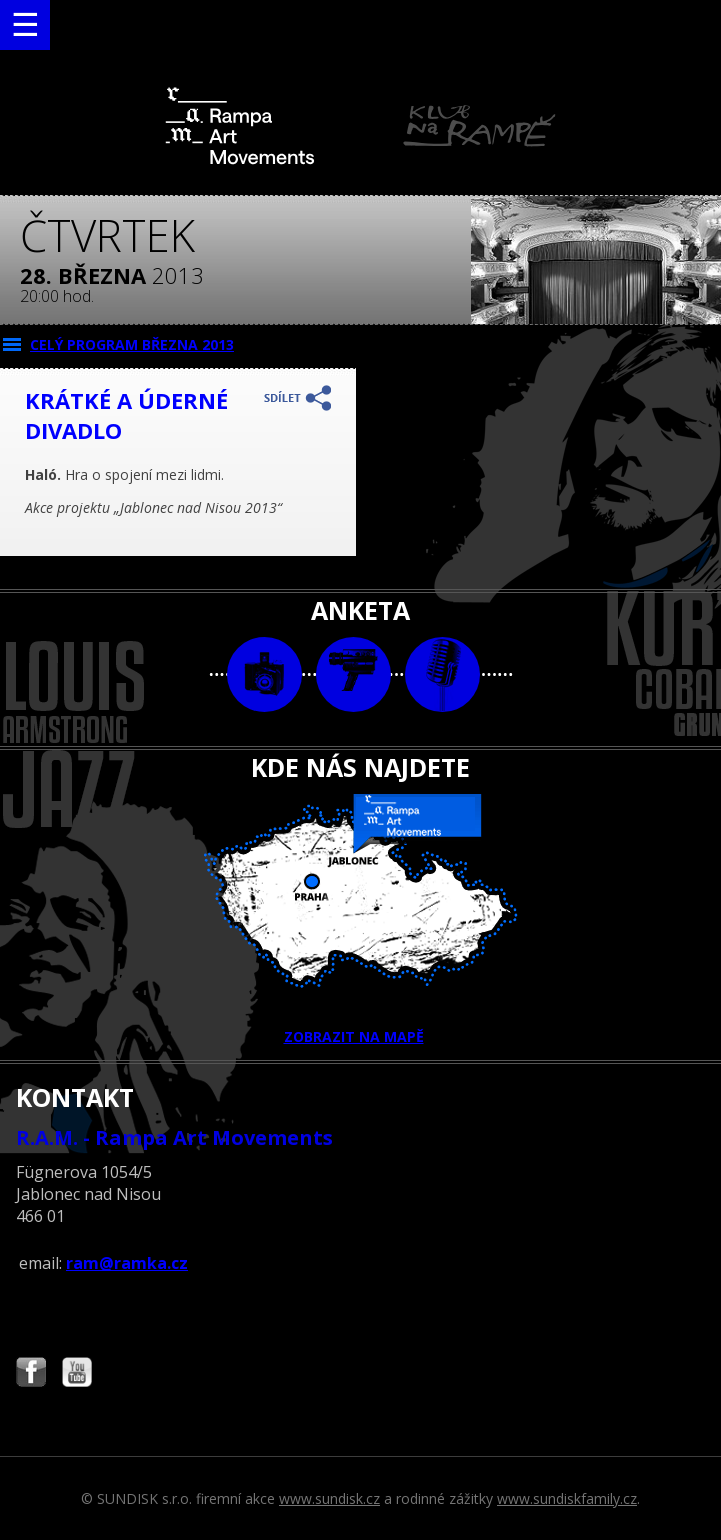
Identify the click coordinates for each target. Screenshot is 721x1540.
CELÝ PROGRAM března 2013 (132, 344)
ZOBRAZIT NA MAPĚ (361, 920)
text (442, 674)
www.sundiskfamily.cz (567, 1498)
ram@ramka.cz (127, 1263)
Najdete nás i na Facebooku (31, 1374)
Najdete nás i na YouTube (77, 1374)
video (353, 674)
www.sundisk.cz (329, 1498)
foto (264, 674)
